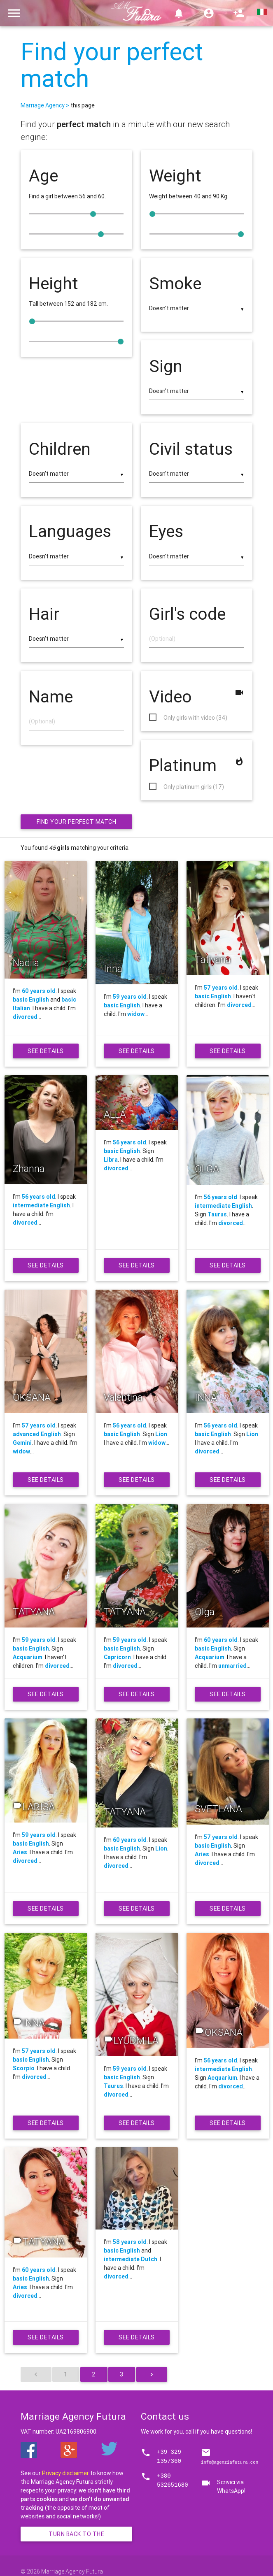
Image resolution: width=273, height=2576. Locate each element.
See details (47, 1052)
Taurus (217, 1214)
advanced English (37, 1434)
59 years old (130, 996)
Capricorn (117, 1657)
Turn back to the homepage (85, 2535)
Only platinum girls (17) (193, 786)
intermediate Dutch (130, 2259)
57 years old (221, 987)
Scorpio (24, 2068)
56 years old (38, 1196)
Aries (20, 1852)
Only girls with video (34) (195, 717)
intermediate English (41, 1205)
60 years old (39, 991)
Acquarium (27, 1657)
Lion (161, 1434)
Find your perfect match (112, 65)
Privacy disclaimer (65, 2473)
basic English (31, 999)
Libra (111, 1159)
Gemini (22, 1442)
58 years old (130, 2242)
